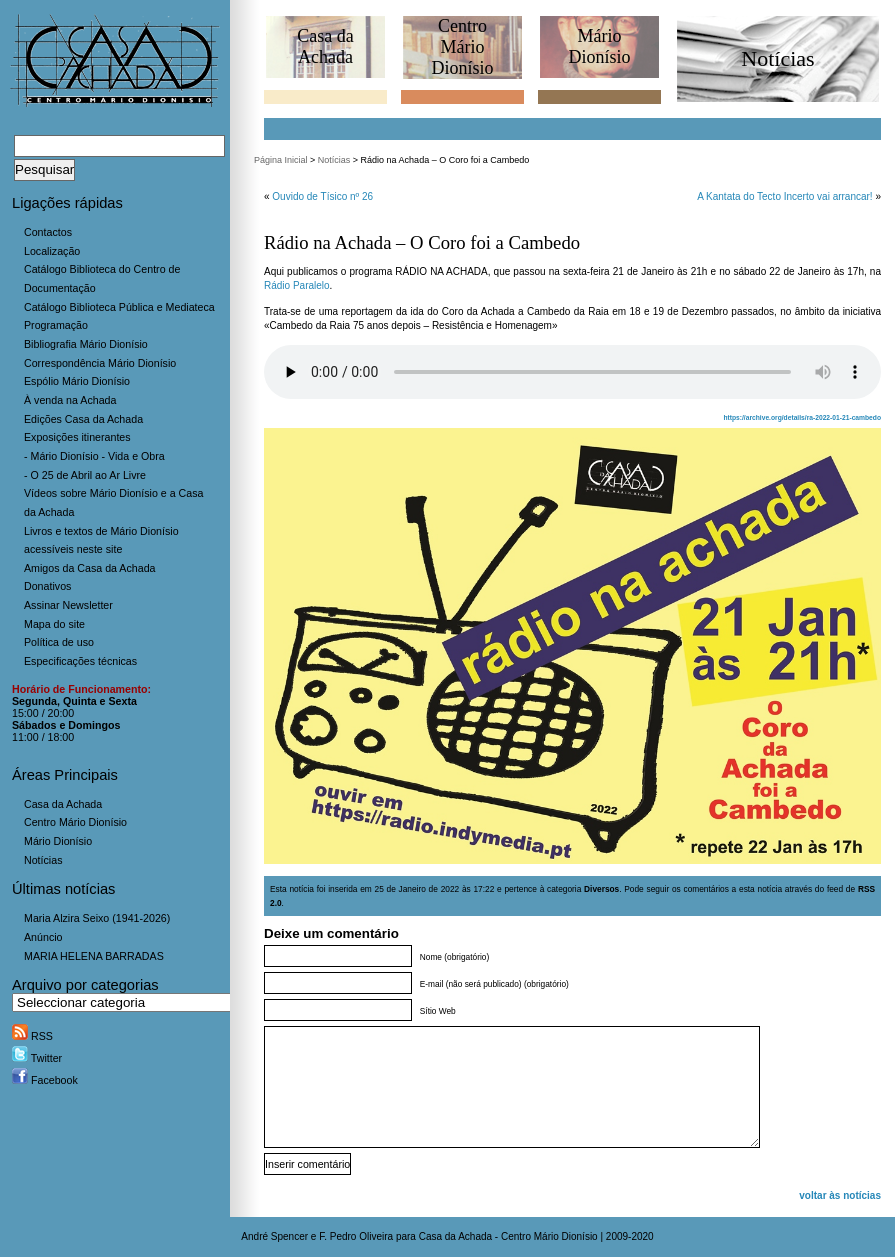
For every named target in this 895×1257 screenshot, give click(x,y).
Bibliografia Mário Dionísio (86, 344)
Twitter (37, 1058)
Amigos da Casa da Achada (90, 568)
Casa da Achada (63, 804)
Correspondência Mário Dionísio (100, 363)
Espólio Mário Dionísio (77, 381)
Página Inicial (281, 160)
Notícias (43, 860)
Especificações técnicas (80, 661)
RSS (32, 1036)
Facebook (45, 1080)
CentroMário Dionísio (462, 47)
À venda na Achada (70, 400)
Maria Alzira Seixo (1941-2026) (97, 918)
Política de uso (59, 642)
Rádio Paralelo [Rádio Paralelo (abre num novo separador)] (297, 285)
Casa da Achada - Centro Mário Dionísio (508, 1236)
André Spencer (274, 1236)
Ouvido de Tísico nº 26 (322, 196)
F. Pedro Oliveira (356, 1236)
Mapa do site (54, 624)
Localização (52, 251)
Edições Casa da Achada (83, 419)
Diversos (601, 889)
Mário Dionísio (58, 841)
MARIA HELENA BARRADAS (94, 956)
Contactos (48, 232)
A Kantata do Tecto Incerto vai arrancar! (784, 196)
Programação (56, 325)
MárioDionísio (599, 46)
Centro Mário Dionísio (75, 822)
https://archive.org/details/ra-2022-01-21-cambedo (802, 417)
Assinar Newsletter (68, 605)
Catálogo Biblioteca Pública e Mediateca (119, 307)
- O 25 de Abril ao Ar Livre (85, 475)
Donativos (47, 586)
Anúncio (43, 937)
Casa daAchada (325, 46)
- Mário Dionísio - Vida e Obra (94, 456)
